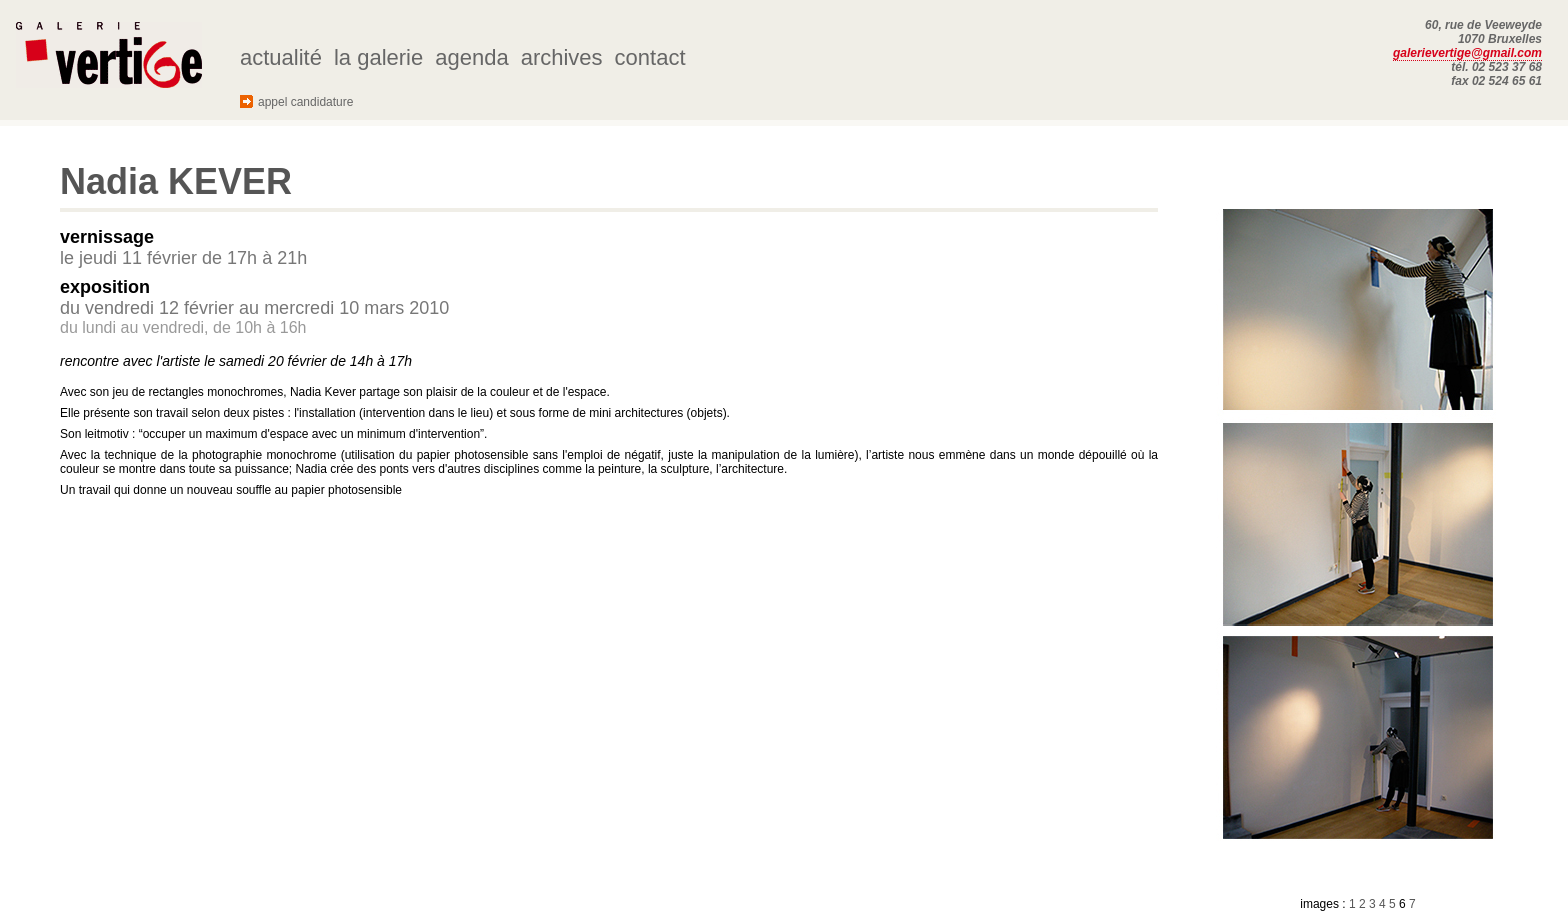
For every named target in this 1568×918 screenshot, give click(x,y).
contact (650, 57)
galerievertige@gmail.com (1467, 53)
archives (562, 57)
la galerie (378, 57)
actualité (281, 57)
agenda (471, 57)
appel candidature (305, 102)
